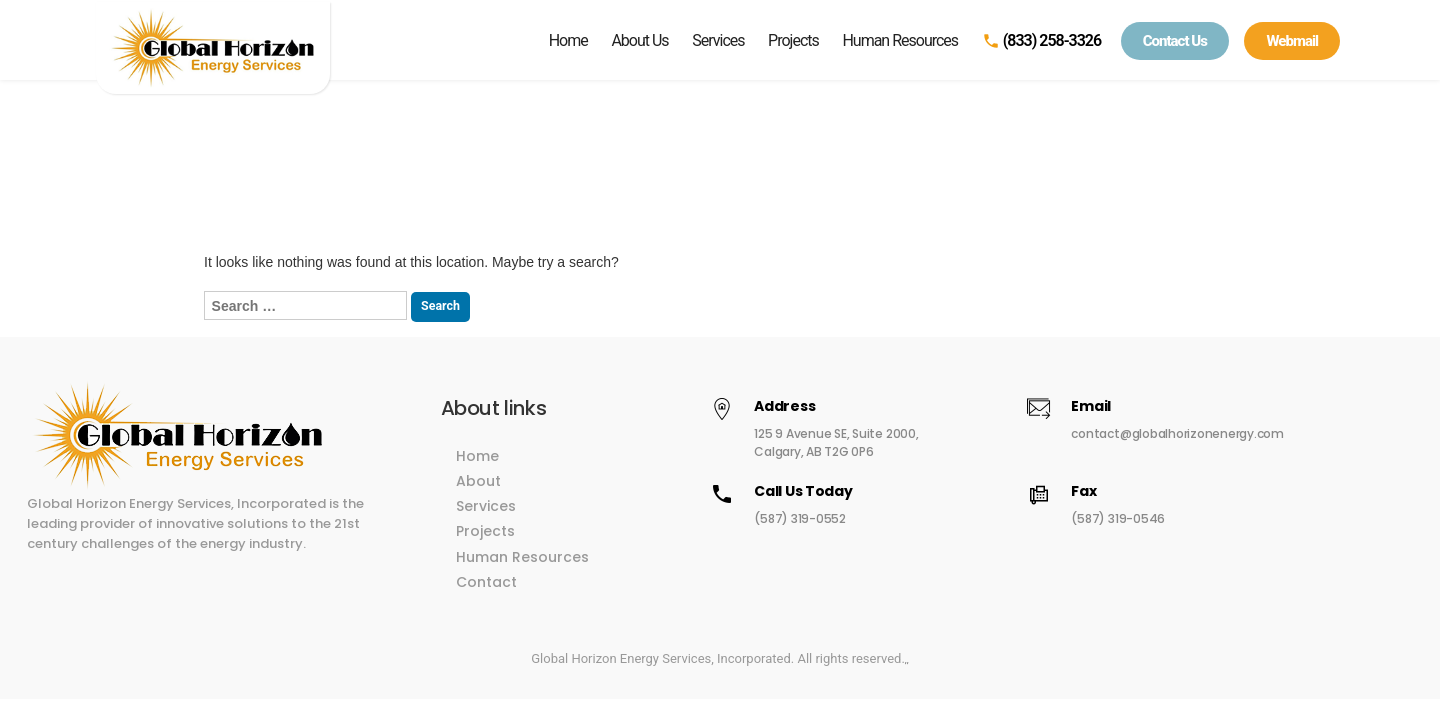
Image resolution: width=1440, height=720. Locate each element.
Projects (793, 40)
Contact (524, 572)
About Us (639, 40)
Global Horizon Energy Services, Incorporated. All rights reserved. (718, 648)
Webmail (1292, 41)
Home (568, 40)
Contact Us (1175, 41)
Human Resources (900, 40)
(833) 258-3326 (1041, 41)
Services (718, 40)
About (516, 471)
